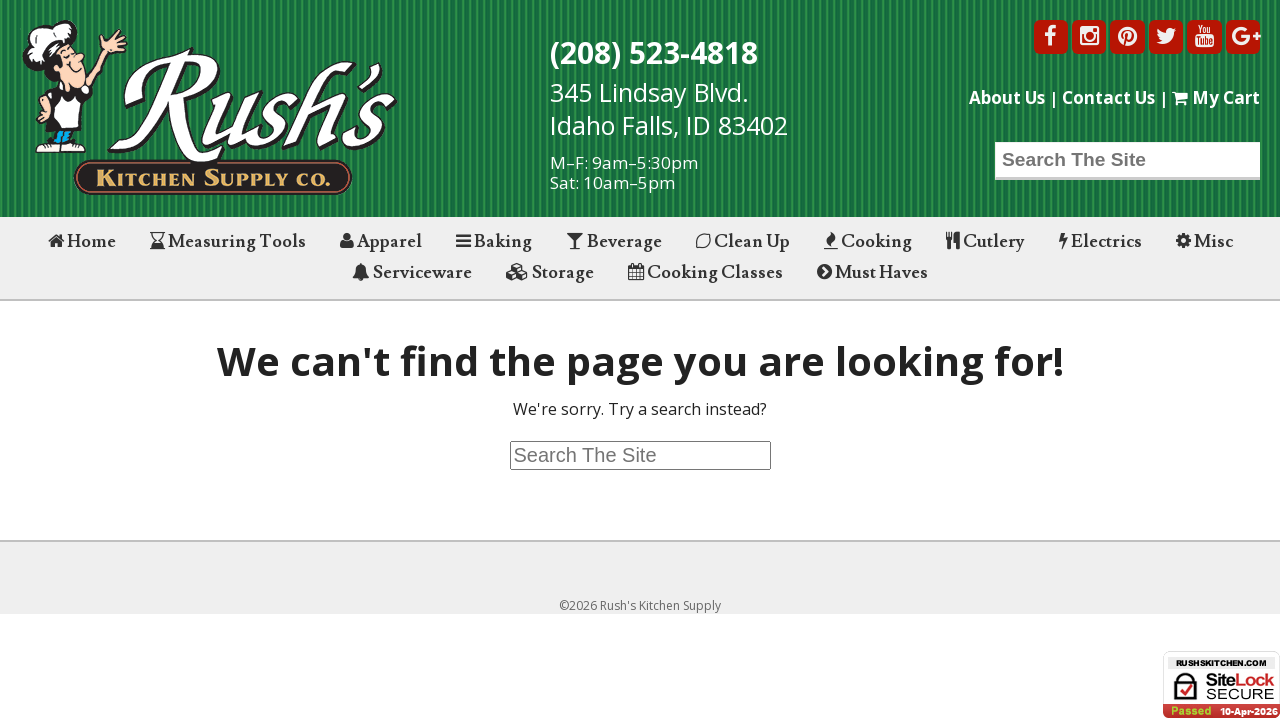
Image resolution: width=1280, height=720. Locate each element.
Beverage (614, 241)
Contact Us (1108, 97)
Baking (494, 241)
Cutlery (985, 241)
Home (82, 241)
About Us (1007, 97)
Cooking (868, 241)
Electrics (1100, 241)
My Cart (1216, 97)
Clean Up (743, 241)
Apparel (381, 241)
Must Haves (872, 272)
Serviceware (412, 272)
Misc (1204, 241)
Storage (550, 272)
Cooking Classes (705, 272)
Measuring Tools (228, 241)
